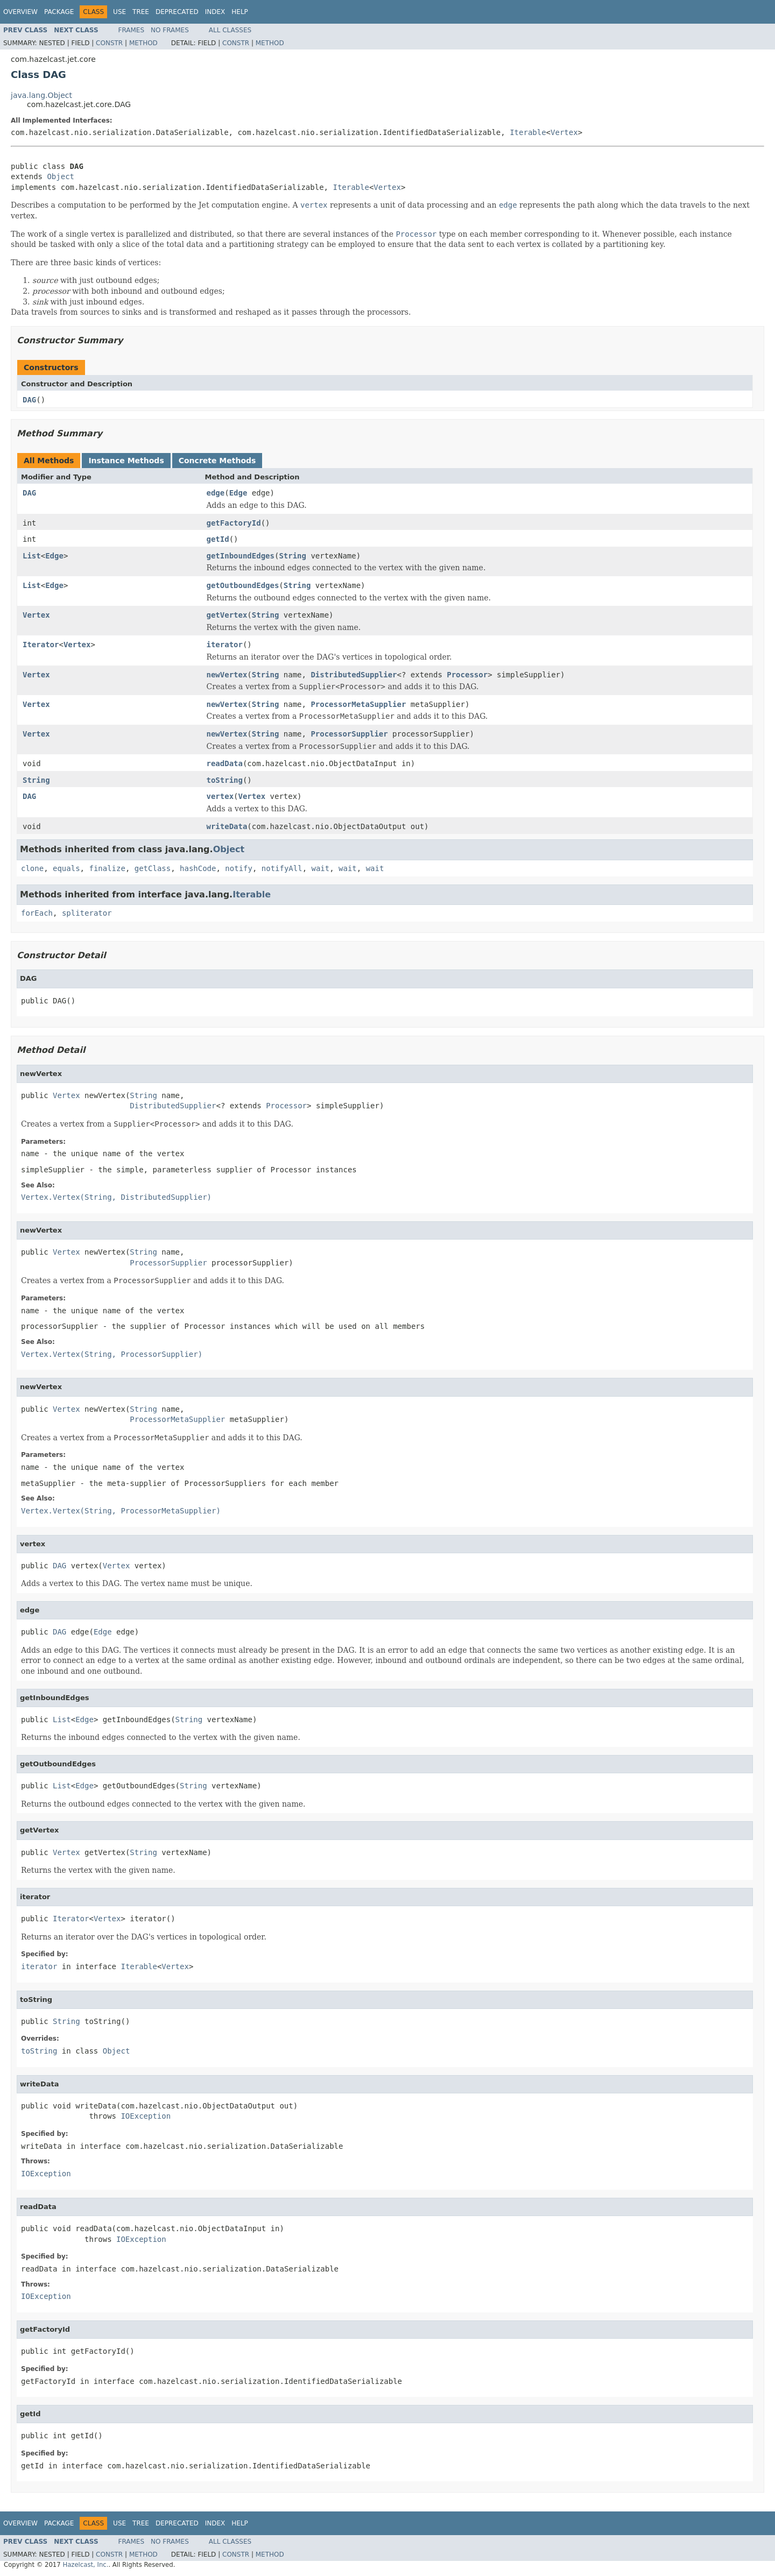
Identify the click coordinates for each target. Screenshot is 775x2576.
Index (215, 12)
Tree (140, 12)
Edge (238, 493)
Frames (131, 30)
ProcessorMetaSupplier (358, 704)
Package (59, 12)
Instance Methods (126, 460)
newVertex (227, 674)
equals (66, 868)
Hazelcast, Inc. (85, 2564)
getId (218, 539)
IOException (146, 2116)
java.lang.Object (41, 95)
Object (60, 176)
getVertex (227, 615)
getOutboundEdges (243, 585)
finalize (107, 868)
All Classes (230, 30)
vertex (220, 796)
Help (239, 12)
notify (238, 868)
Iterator (41, 644)
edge (216, 493)
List (32, 555)
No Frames (170, 30)
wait (321, 868)
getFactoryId (234, 523)
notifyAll (282, 868)
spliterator (87, 913)
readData (225, 763)
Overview (20, 12)
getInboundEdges (240, 555)
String (292, 555)
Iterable (528, 132)
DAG (29, 399)
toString (225, 780)
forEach (37, 913)
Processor (467, 674)
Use (119, 12)
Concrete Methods (217, 460)
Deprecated (177, 12)
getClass (153, 868)
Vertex (564, 132)
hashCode (198, 868)
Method (143, 43)
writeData (227, 826)
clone (32, 868)
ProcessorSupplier (349, 734)
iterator (225, 644)
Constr (109, 43)
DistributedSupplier (354, 674)
